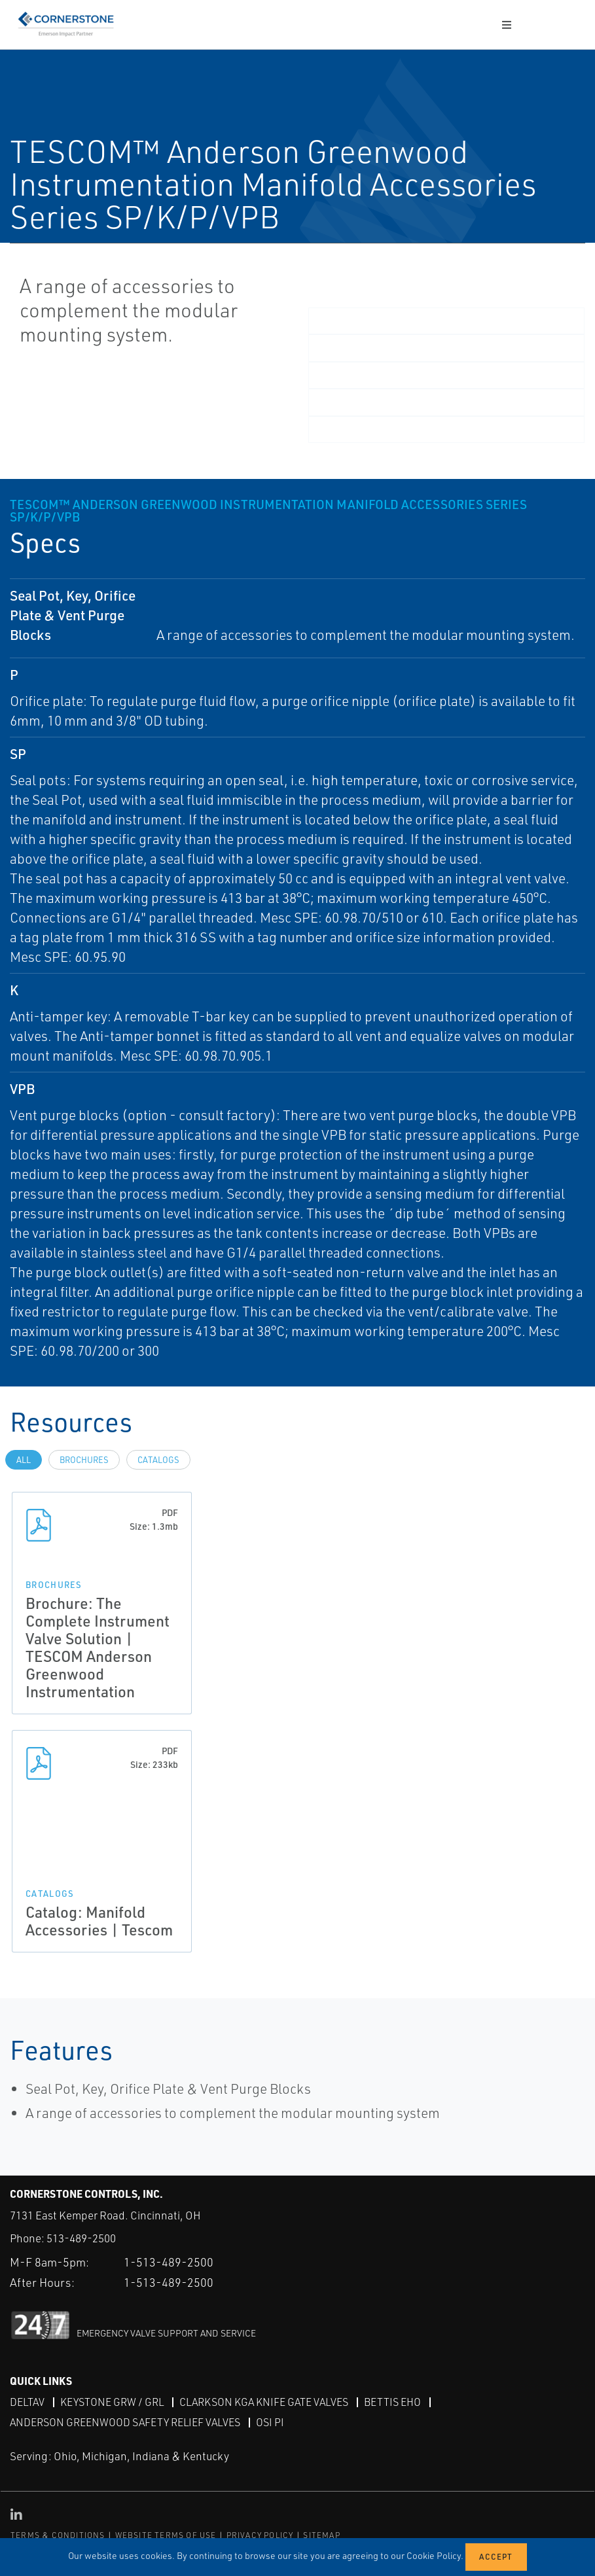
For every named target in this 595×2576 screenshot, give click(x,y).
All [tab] (23, 1460)
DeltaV (27, 2401)
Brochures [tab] (84, 1460)
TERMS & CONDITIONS (57, 2535)
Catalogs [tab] (158, 1460)
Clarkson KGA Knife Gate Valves (263, 2401)
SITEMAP (321, 2535)
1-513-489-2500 (168, 2262)
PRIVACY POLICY (260, 2535)
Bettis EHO (392, 2401)
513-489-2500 (81, 2238)
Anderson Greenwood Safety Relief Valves (125, 2422)
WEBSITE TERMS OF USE (166, 2535)
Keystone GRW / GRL (112, 2401)
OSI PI (270, 2422)
